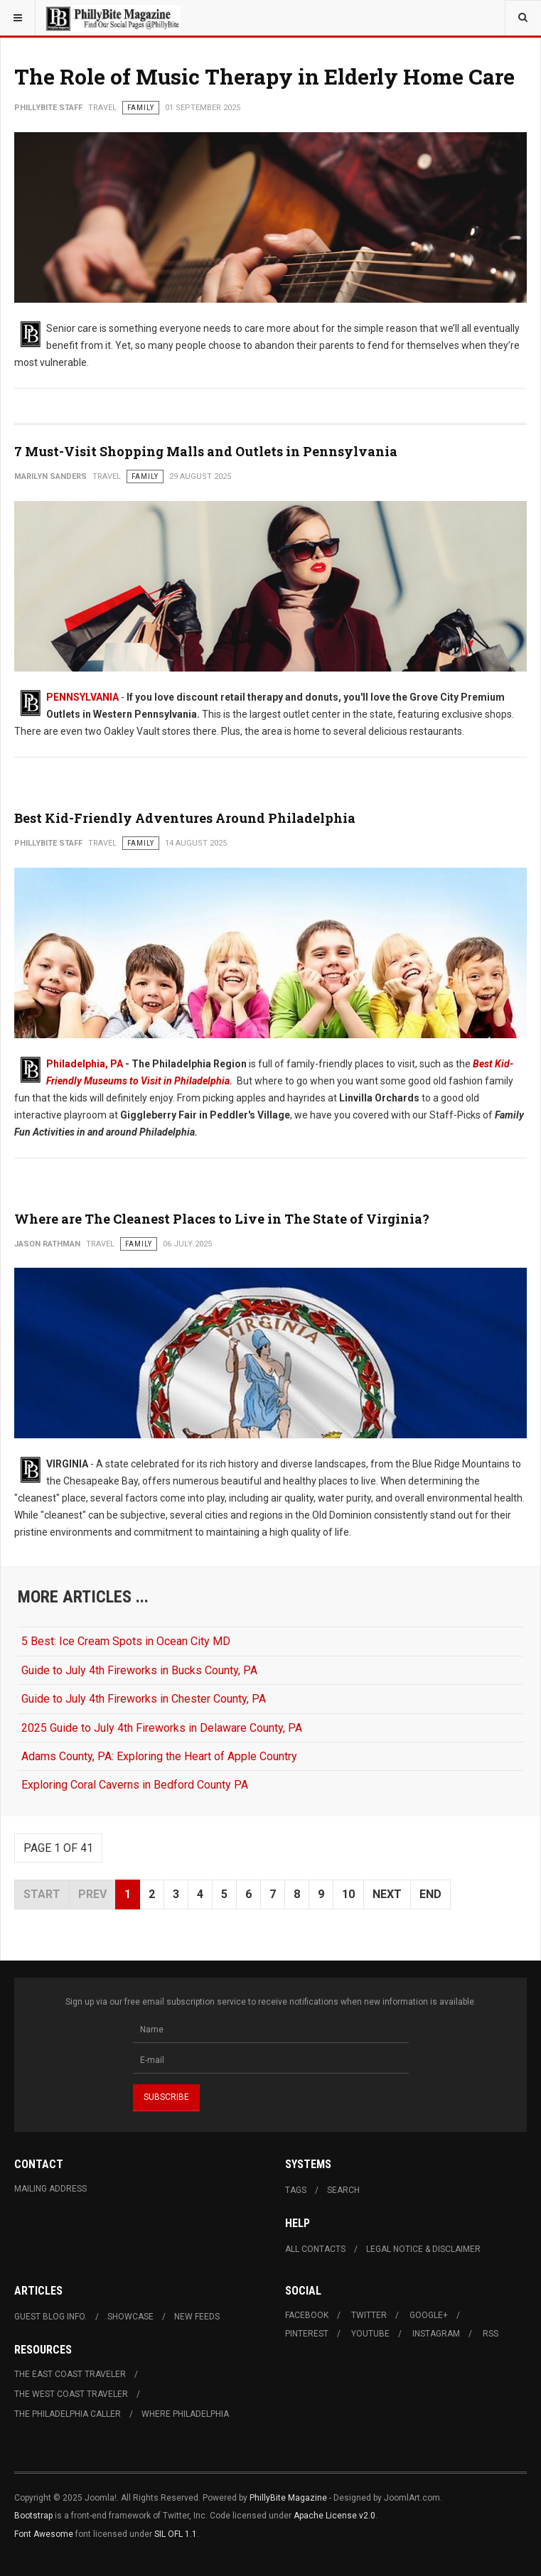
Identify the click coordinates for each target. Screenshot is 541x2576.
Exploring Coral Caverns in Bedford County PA (134, 1784)
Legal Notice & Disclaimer (423, 2249)
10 (348, 1894)
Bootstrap (33, 2516)
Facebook (306, 2315)
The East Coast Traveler (70, 2374)
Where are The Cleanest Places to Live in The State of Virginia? (221, 1218)
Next (387, 1894)
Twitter (369, 2315)
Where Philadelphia (185, 2414)
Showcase (130, 2317)
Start (41, 1894)
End (430, 1894)
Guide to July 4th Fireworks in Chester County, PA (143, 1698)
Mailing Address (50, 2189)
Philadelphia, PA (84, 1063)
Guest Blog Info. (50, 2317)
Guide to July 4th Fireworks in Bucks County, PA (139, 1670)
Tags (295, 2190)
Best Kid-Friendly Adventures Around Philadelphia (184, 817)
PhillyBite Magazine (288, 2498)
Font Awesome (43, 2534)
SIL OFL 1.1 (175, 2534)
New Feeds (197, 2317)
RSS (490, 2334)
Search (343, 2190)
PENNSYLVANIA (82, 697)
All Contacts (315, 2249)
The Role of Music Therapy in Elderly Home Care (264, 76)
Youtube (370, 2334)
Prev (92, 1894)
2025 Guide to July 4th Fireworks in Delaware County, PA (161, 1728)
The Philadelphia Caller (67, 2414)
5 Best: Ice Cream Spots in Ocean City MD (125, 1641)
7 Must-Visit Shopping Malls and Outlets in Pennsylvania (205, 451)
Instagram (436, 2334)
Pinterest (306, 2334)
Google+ (428, 2315)
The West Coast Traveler (71, 2394)
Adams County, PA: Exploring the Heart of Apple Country (159, 1756)
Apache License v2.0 (334, 2516)
